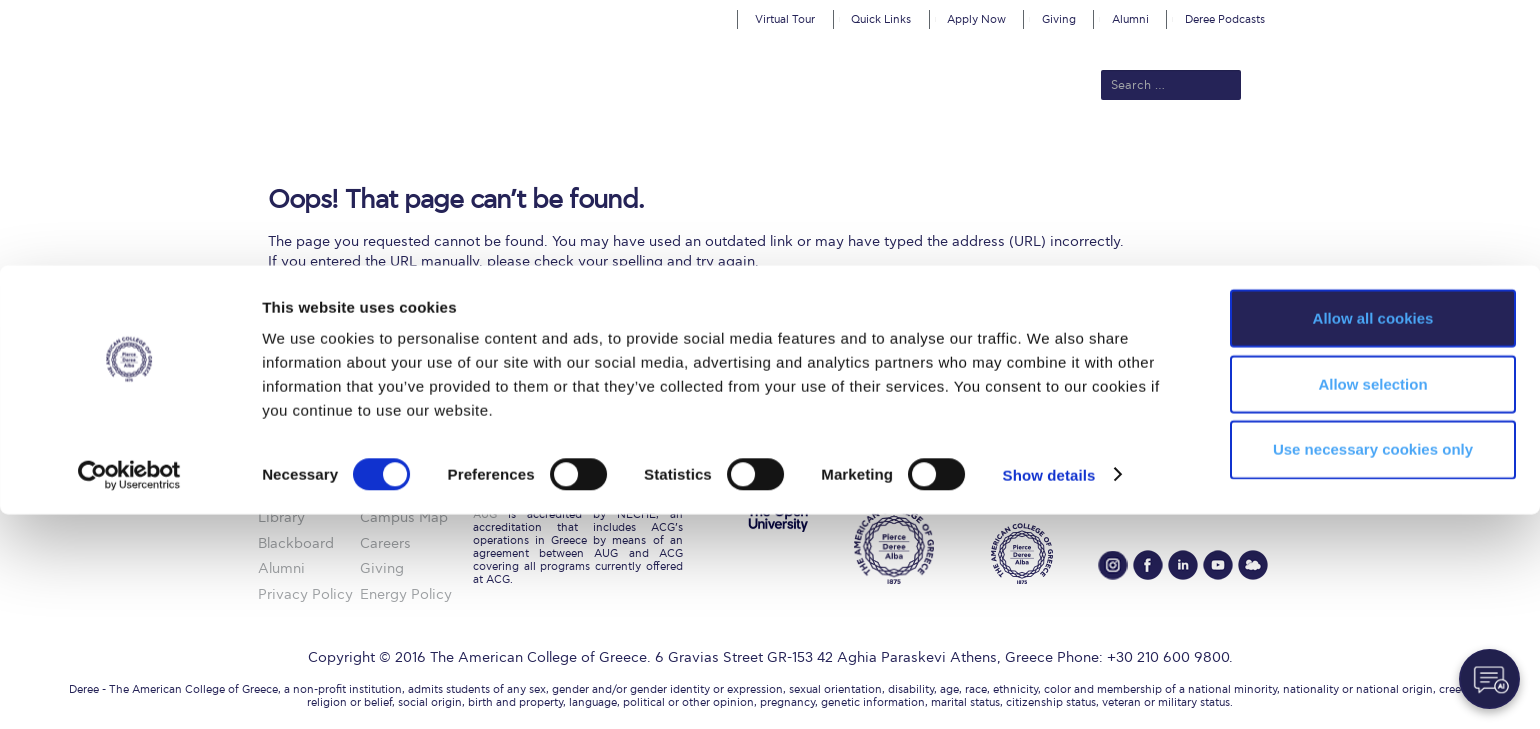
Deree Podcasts (1225, 19)
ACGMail (287, 466)
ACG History (402, 466)
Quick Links (881, 19)
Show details (1049, 689)
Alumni (1130, 19)
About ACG (495, 152)
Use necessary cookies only (1373, 664)
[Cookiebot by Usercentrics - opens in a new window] (129, 690)
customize (1455, 14)
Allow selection (1372, 598)
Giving (1059, 19)
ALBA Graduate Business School (860, 152)
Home (278, 440)
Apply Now (976, 19)
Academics (686, 152)
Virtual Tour (785, 19)
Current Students (1063, 152)
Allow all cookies (1373, 532)
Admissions (591, 152)
